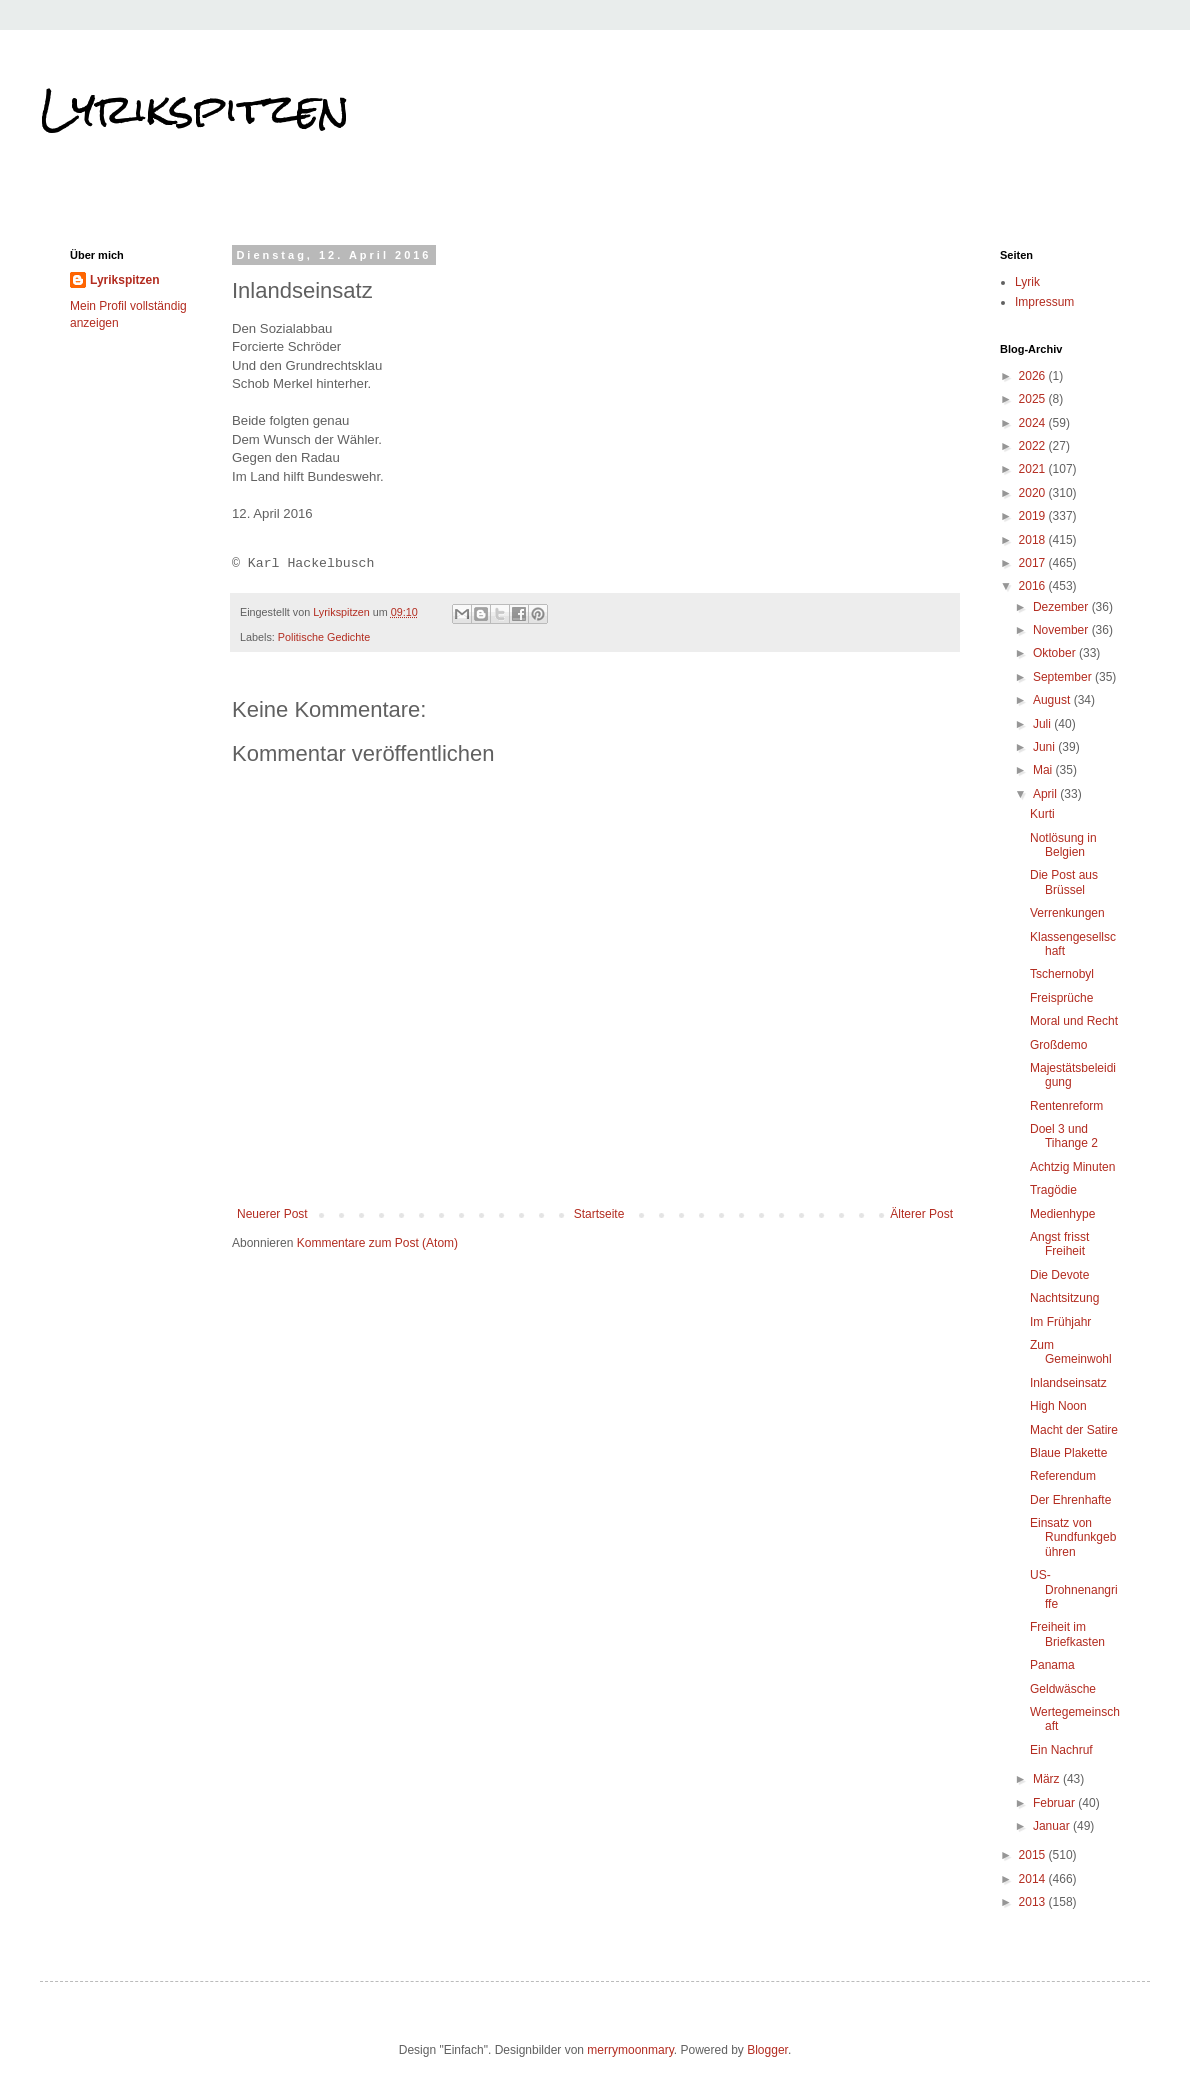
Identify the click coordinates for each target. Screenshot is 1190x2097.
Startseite (599, 1214)
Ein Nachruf (1061, 1750)
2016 (1034, 586)
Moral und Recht (1074, 1021)
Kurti (1042, 814)
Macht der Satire (1074, 1430)
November (1062, 630)
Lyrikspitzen (195, 109)
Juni (1045, 747)
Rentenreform (1066, 1106)
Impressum (1044, 302)
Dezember (1062, 607)
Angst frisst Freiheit (1059, 1244)
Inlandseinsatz (1068, 1383)
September (1064, 677)
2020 (1034, 493)
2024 (1034, 423)
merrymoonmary (630, 2050)
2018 (1034, 540)
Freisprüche (1061, 998)
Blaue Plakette (1068, 1453)
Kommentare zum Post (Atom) (377, 1243)
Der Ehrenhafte (1070, 1500)
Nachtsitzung (1064, 1298)
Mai (1044, 770)
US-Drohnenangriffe (1074, 1589)
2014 (1034, 1879)
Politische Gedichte (324, 637)
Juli (1043, 724)
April (1046, 794)
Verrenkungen (1067, 913)
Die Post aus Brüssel (1064, 882)
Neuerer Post (272, 1214)
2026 (1034, 376)
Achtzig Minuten (1072, 1167)
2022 (1034, 446)
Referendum (1063, 1476)
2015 (1034, 1855)
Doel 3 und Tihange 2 (1064, 1136)
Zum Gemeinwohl (1071, 1352)
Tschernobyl (1062, 974)
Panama (1052, 1665)
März (1048, 1779)
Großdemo (1058, 1045)
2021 (1034, 469)
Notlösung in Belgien (1063, 845)
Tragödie (1053, 1190)
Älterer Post (921, 1214)
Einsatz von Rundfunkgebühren (1073, 1537)
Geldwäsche (1063, 1689)
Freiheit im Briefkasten (1067, 1634)
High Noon (1058, 1406)
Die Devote (1059, 1275)
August (1053, 700)
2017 (1034, 563)
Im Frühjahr (1060, 1322)
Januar (1053, 1826)
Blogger (767, 2050)
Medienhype (1062, 1214)
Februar (1055, 1803)
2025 (1034, 399)
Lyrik (1027, 282)
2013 (1034, 1902)
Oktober (1056, 653)
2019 (1034, 516)
